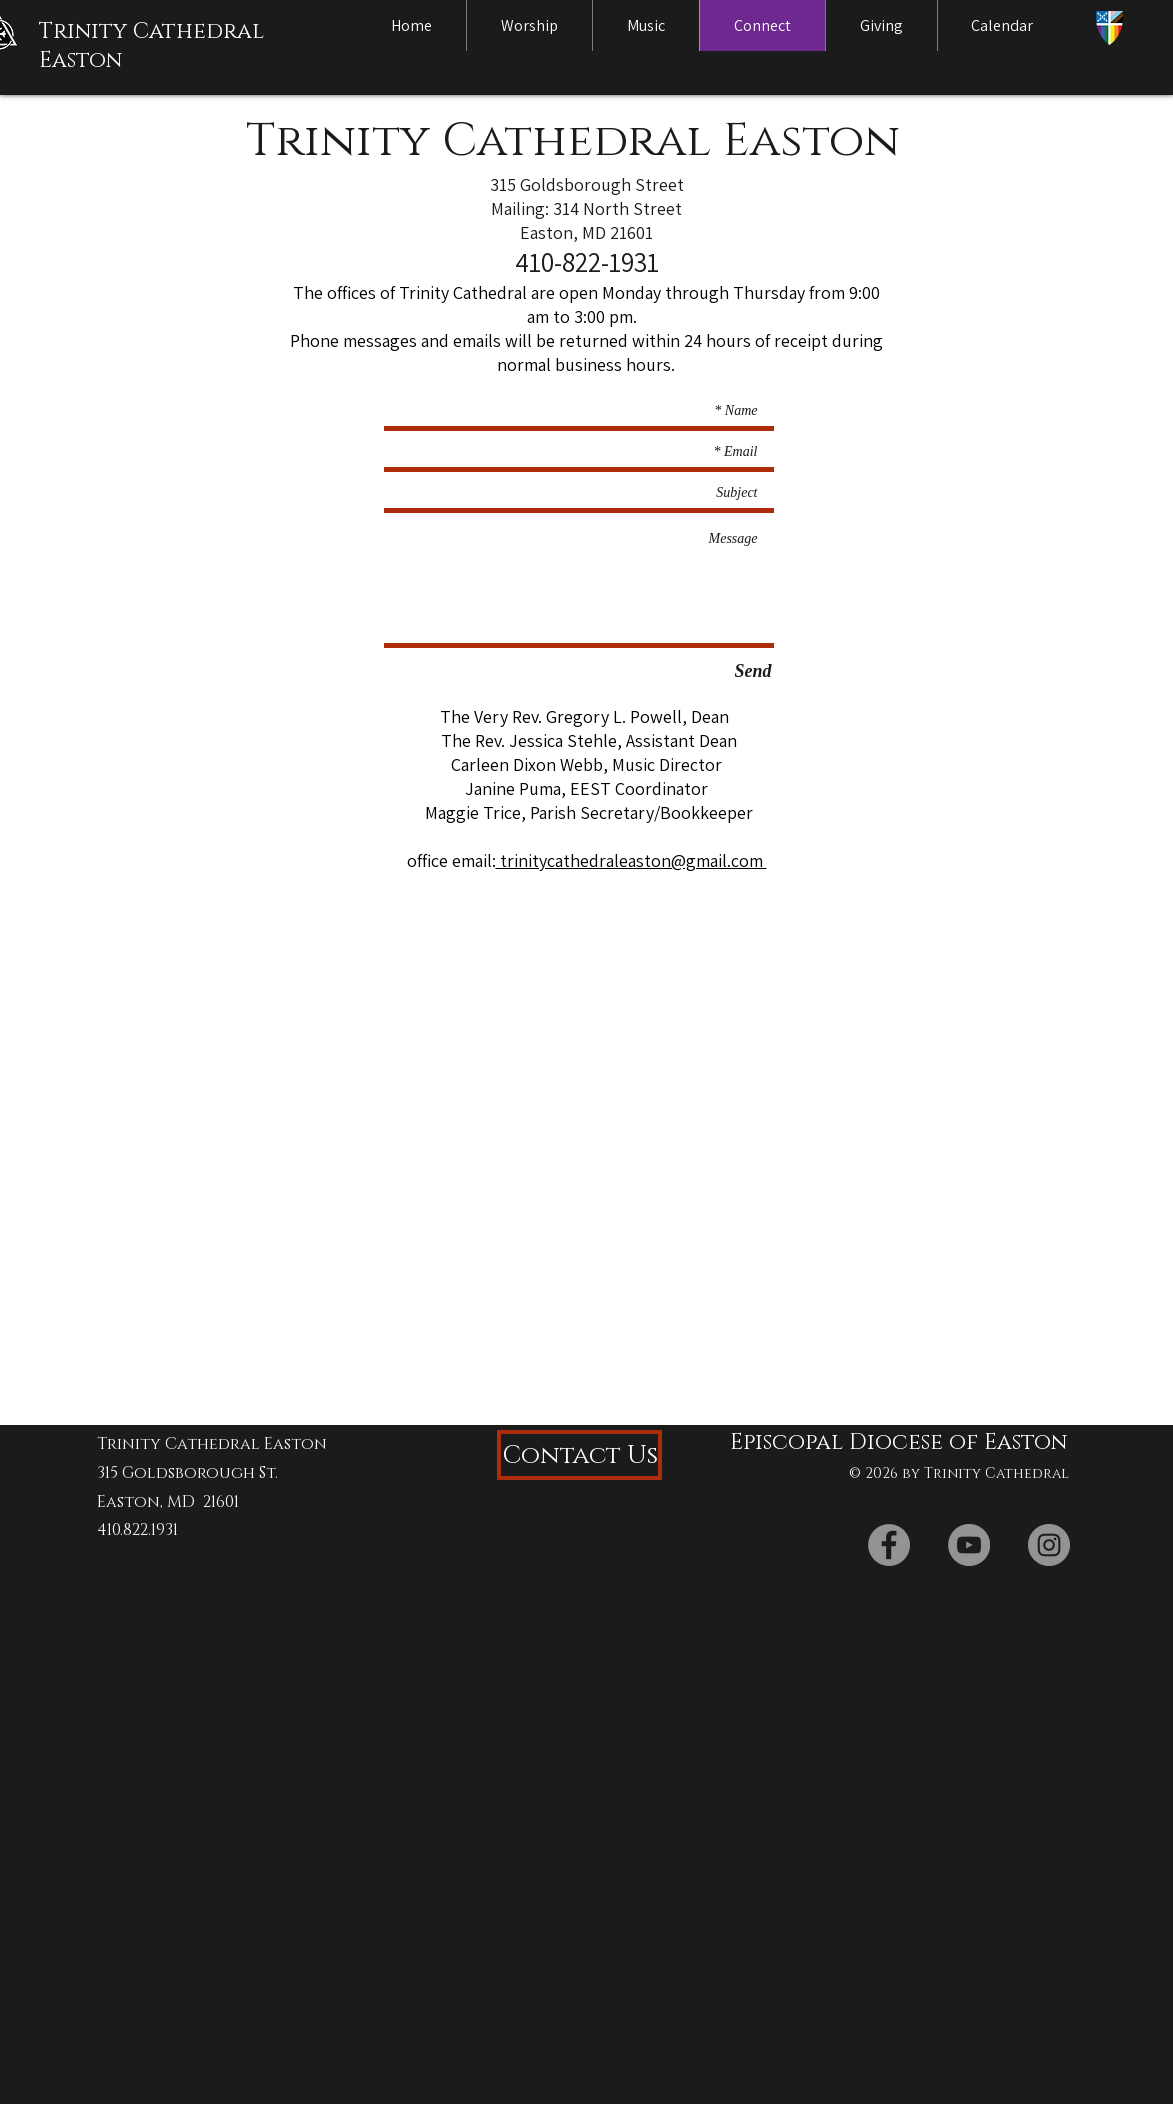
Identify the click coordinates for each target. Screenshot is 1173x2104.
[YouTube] (969, 1545)
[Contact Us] (579, 1455)
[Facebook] (889, 1545)
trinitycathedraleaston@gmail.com (631, 860)
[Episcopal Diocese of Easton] (892, 1443)
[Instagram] (1049, 1545)
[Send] (753, 672)
